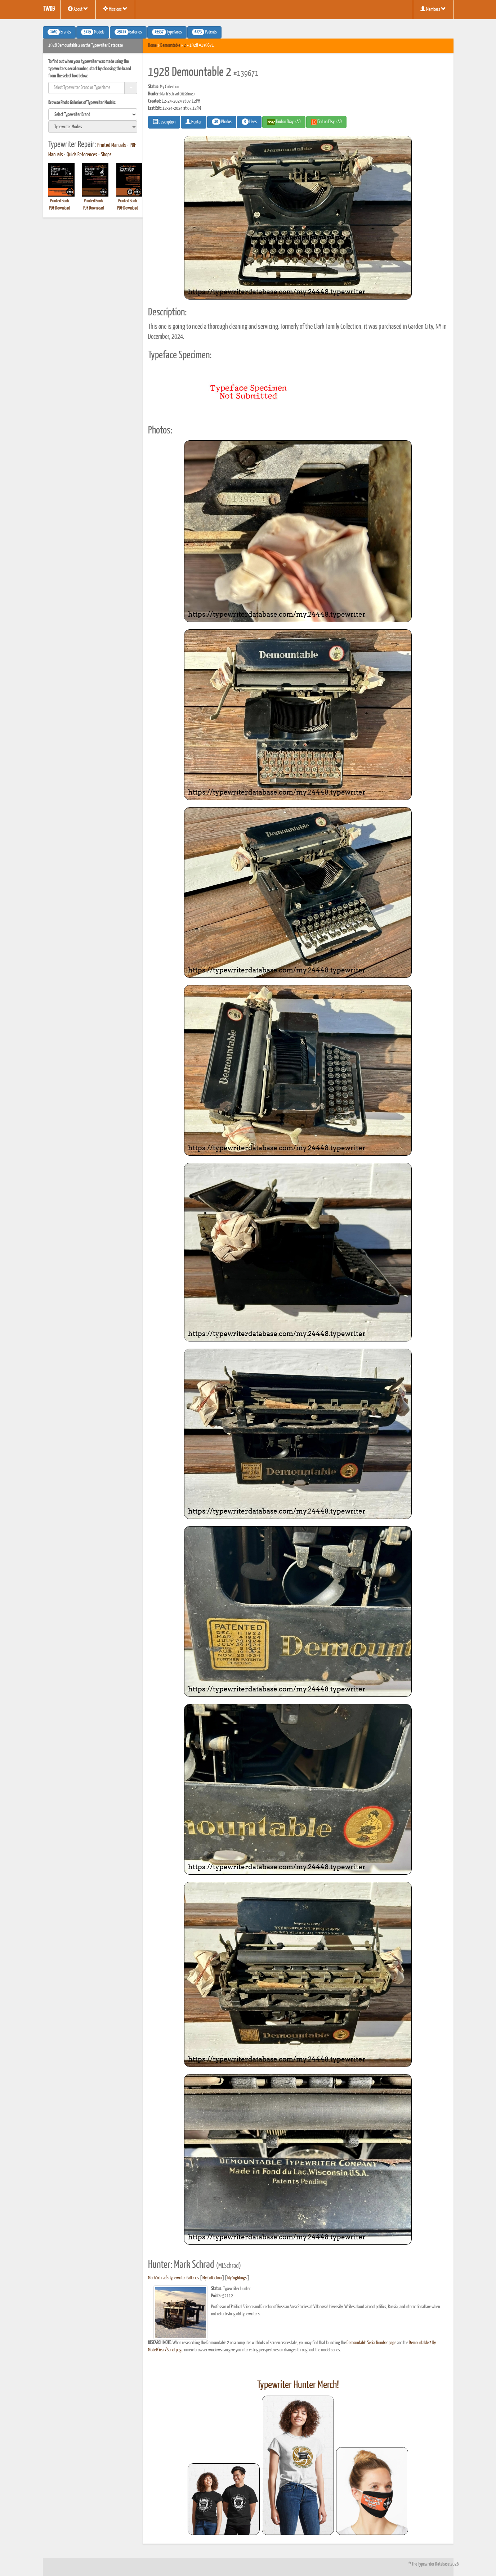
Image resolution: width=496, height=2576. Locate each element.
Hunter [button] (194, 122)
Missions (115, 9)
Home (152, 45)
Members (433, 9)
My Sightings (237, 2278)
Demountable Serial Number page (371, 2343)
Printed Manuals (111, 145)
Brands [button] (59, 32)
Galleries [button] (128, 32)
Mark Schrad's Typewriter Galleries (173, 2278)
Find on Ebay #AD (284, 122)
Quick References (82, 154)
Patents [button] (204, 32)
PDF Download (59, 208)
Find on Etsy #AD (326, 122)
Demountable (170, 45)
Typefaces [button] (167, 32)
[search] (93, 114)
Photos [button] (222, 121)
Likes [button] (249, 121)
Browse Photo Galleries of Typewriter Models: (82, 102)
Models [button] (92, 32)
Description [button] (164, 122)
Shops (106, 154)
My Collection (212, 2278)
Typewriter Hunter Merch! (298, 2385)
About (78, 9)
